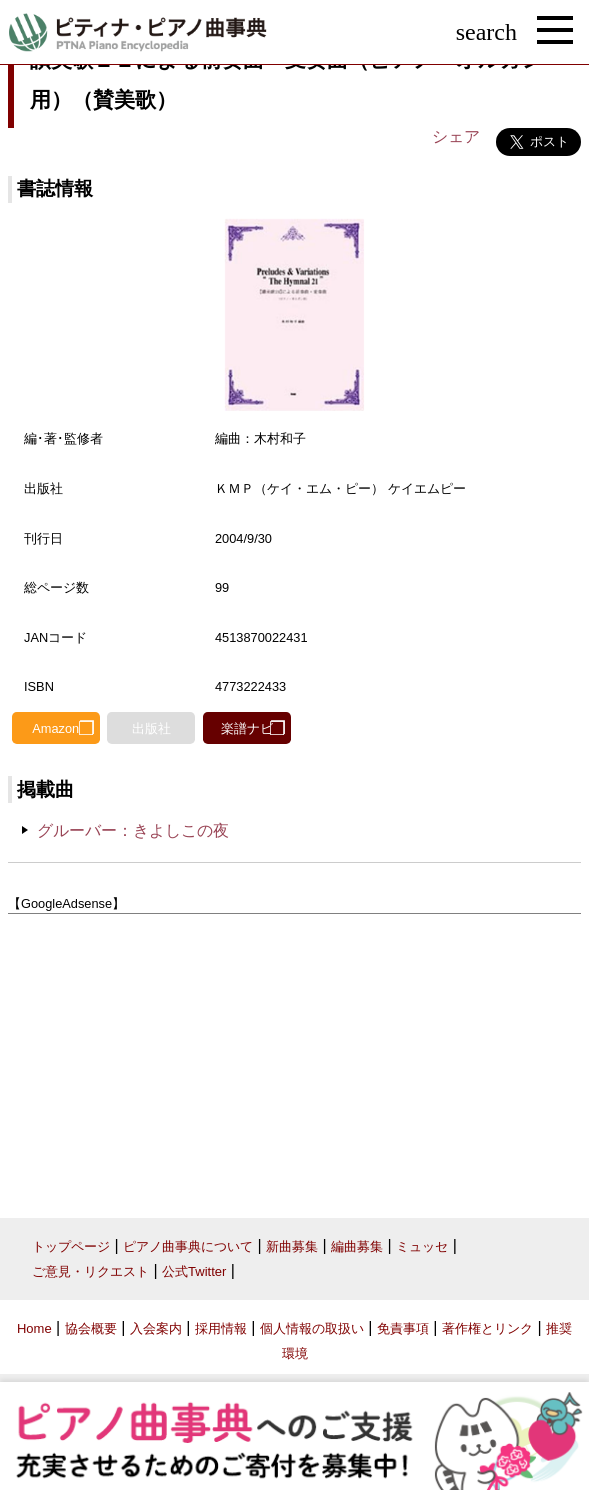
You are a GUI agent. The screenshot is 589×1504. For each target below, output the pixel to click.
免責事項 (403, 1328)
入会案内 (156, 1328)
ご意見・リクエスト (90, 1271)
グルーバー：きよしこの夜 (133, 830)
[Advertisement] (294, 1059)
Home (34, 1328)
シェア (456, 136)
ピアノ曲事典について (188, 1246)
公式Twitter (194, 1271)
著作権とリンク (487, 1328)
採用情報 (221, 1328)
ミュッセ (422, 1246)
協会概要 (91, 1328)
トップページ (71, 1246)
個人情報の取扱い (312, 1328)
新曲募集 (292, 1246)
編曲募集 (357, 1246)
